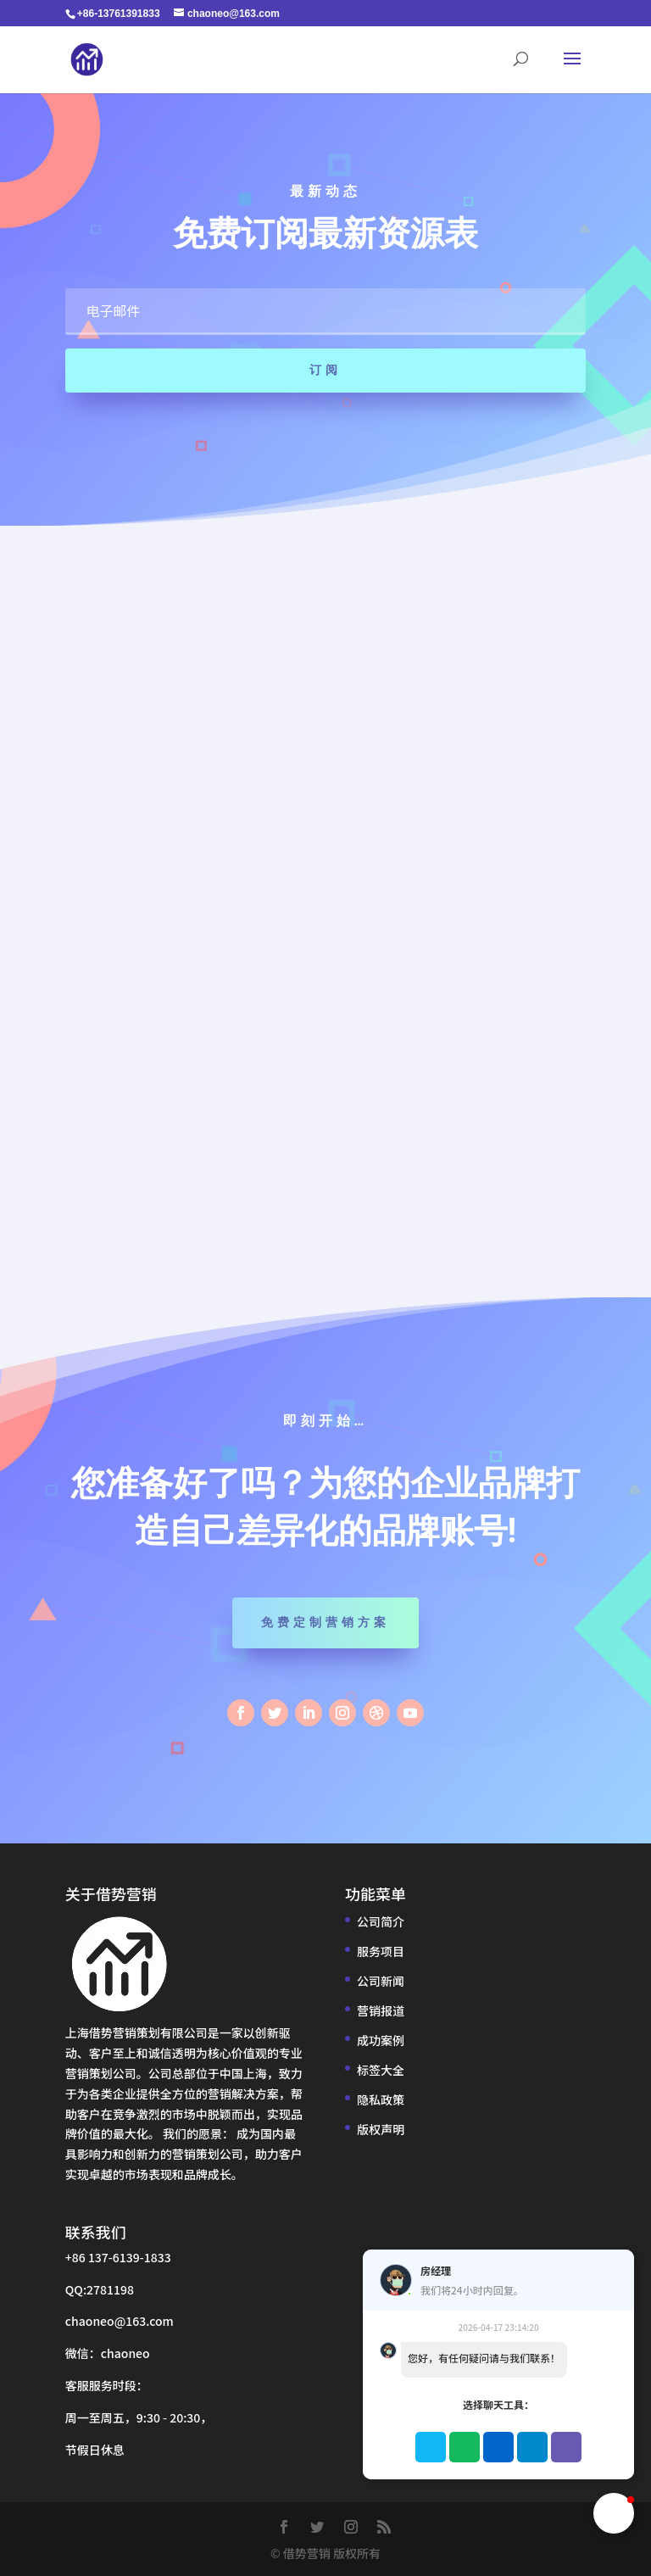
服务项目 (380, 1951)
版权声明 (380, 2129)
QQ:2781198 (99, 2289)
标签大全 (380, 2069)
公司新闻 (380, 1980)
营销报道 (380, 2010)
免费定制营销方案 (325, 1622)
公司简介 (380, 1921)
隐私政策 (380, 2099)
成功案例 (380, 2040)
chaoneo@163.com (119, 2320)
